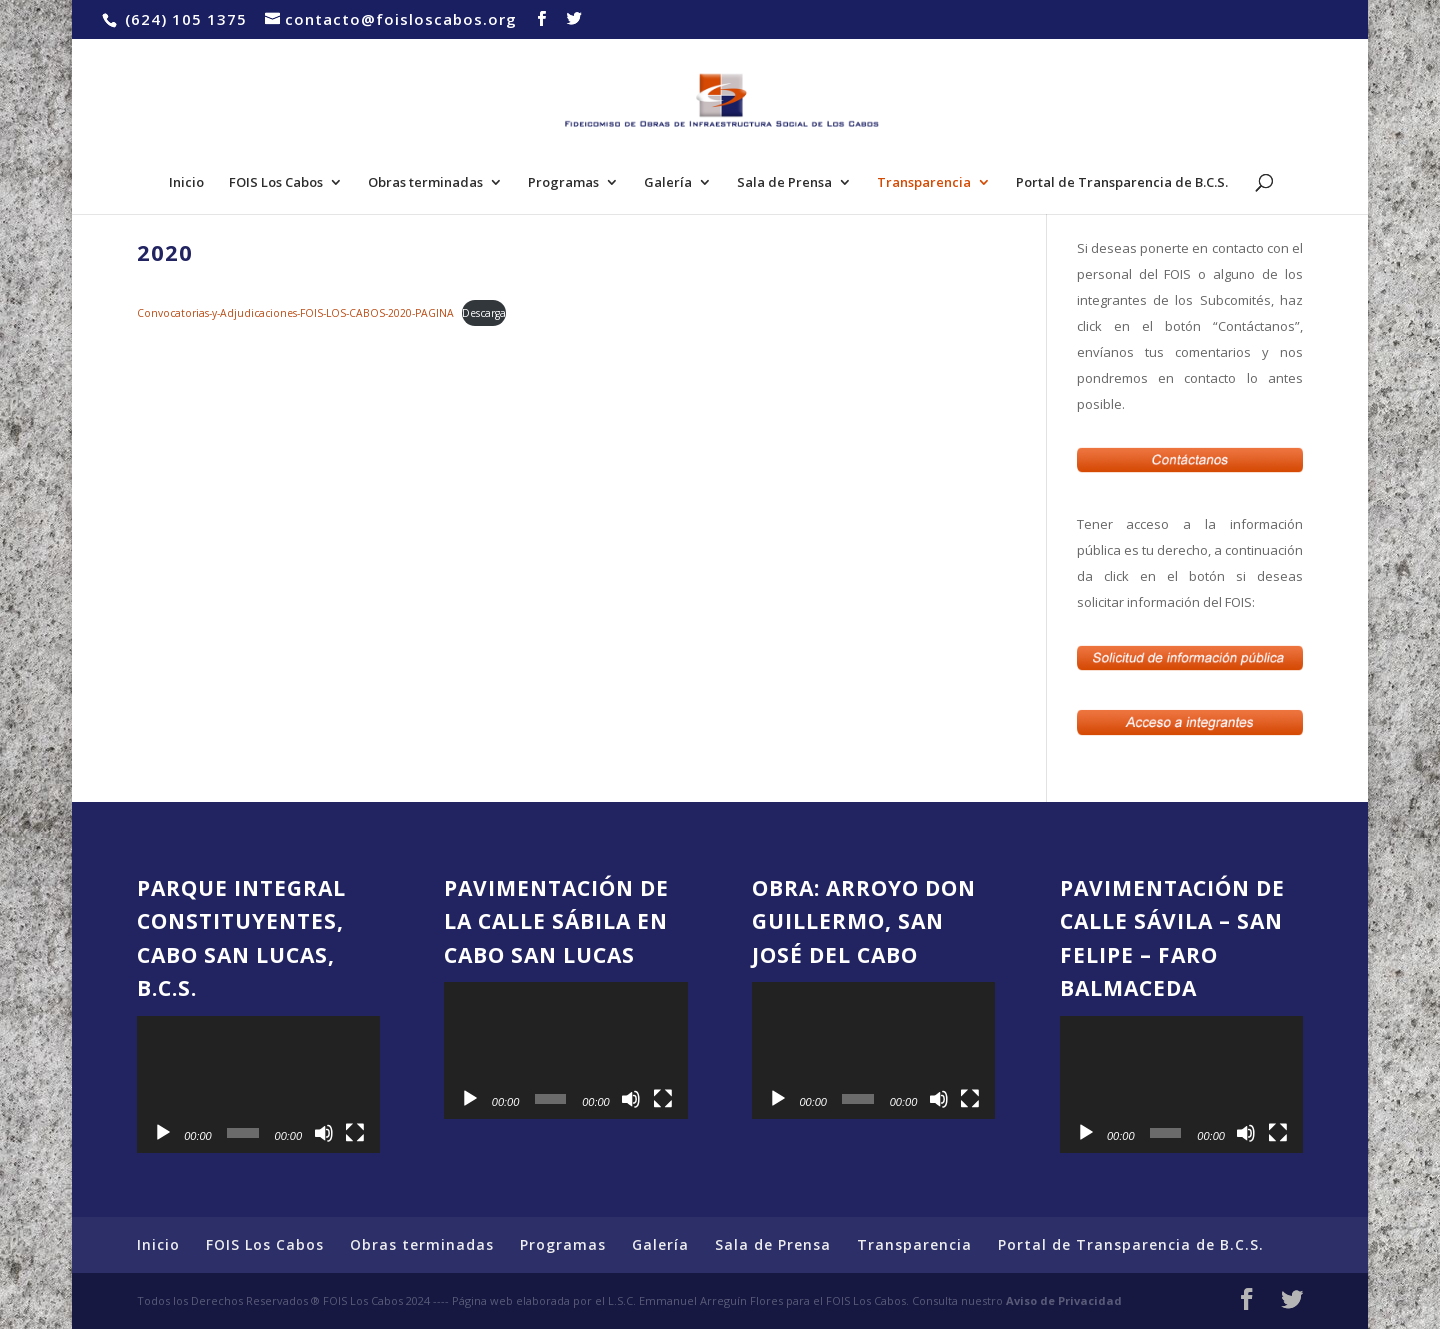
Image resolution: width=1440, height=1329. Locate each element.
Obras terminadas (425, 183)
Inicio (186, 183)
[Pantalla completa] (355, 1133)
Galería (668, 183)
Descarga (484, 313)
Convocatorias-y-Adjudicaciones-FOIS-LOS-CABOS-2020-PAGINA (295, 313)
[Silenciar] (324, 1133)
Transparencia (924, 183)
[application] (258, 1084)
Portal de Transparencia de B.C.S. (1122, 183)
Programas (563, 183)
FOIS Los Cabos (276, 183)
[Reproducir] (163, 1133)
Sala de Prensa (784, 183)
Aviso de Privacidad (1064, 1300)
